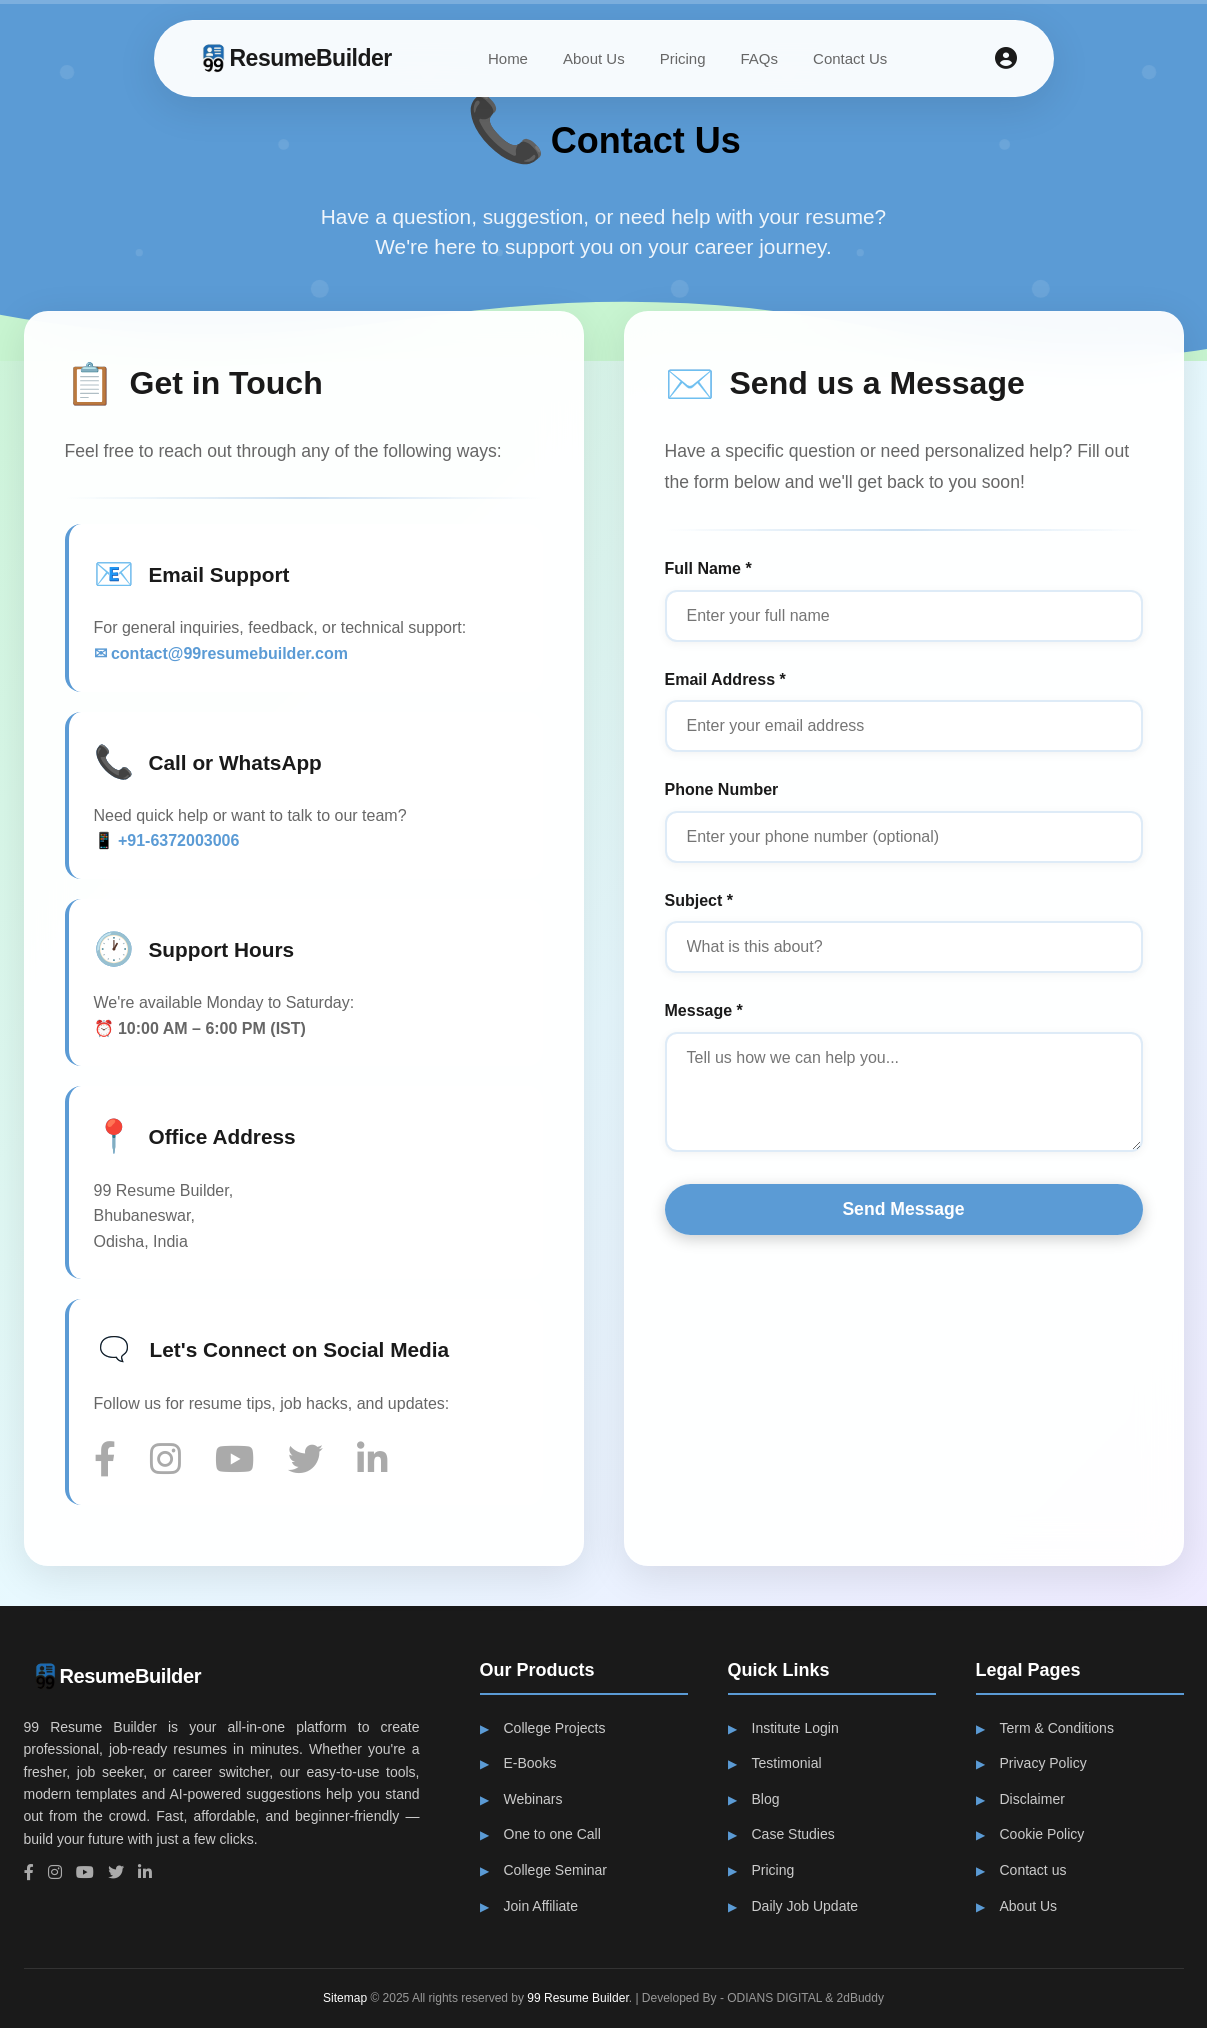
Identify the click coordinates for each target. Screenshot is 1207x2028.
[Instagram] (173, 1460)
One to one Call (552, 1834)
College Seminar (556, 1870)
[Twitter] (313, 1460)
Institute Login (795, 1728)
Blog (766, 1799)
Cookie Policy (1042, 1834)
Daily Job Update (805, 1906)
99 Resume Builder (577, 1998)
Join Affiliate (541, 1906)
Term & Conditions (1057, 1728)
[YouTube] (242, 1460)
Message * (705, 1010)
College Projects (555, 1728)
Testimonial (787, 1763)
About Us (594, 58)
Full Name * (709, 568)
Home (508, 58)
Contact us (1033, 1870)
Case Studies (793, 1834)
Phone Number (723, 789)
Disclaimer (1032, 1799)
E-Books (530, 1763)
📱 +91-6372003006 (165, 840)
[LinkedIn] (380, 1460)
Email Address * (726, 679)
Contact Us (850, 58)
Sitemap (345, 1998)
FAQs (760, 58)
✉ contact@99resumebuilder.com (219, 653)
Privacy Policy (1043, 1763)
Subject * (700, 900)
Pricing (683, 58)
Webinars (533, 1799)
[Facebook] (113, 1460)
